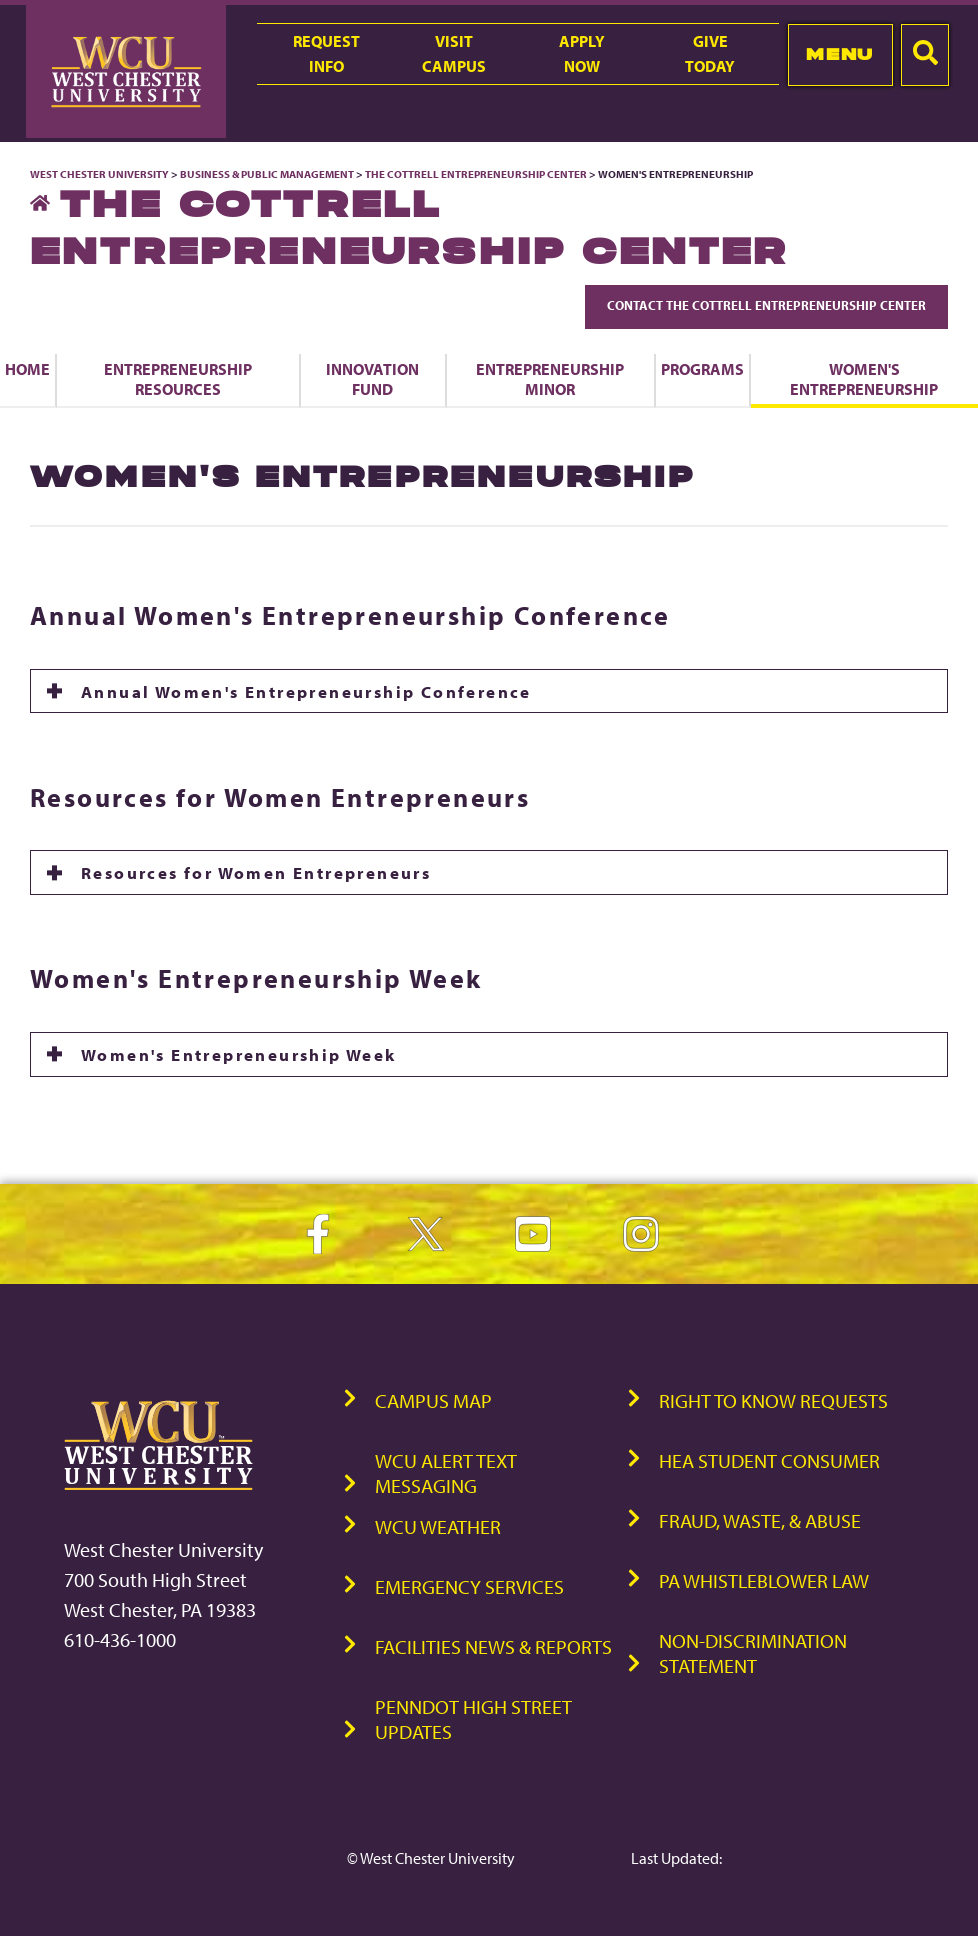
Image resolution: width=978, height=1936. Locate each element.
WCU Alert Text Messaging (446, 1473)
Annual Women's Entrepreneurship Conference (306, 691)
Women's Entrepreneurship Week (239, 1054)
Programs (702, 369)
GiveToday (710, 53)
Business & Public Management (267, 174)
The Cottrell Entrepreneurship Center (476, 174)
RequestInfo (326, 53)
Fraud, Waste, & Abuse (760, 1520)
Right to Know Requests (773, 1400)
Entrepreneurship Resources (178, 379)
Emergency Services (469, 1586)
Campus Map (433, 1400)
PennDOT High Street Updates (473, 1719)
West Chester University (99, 174)
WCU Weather (438, 1526)
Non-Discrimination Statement (753, 1653)
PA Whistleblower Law (764, 1580)
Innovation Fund (372, 379)
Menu (839, 54)
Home (27, 369)
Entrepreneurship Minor (550, 379)
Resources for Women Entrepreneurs (256, 872)
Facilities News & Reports (493, 1646)
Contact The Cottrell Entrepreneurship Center (766, 305)
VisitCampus (454, 53)
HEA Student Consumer (769, 1460)
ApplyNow (582, 53)
